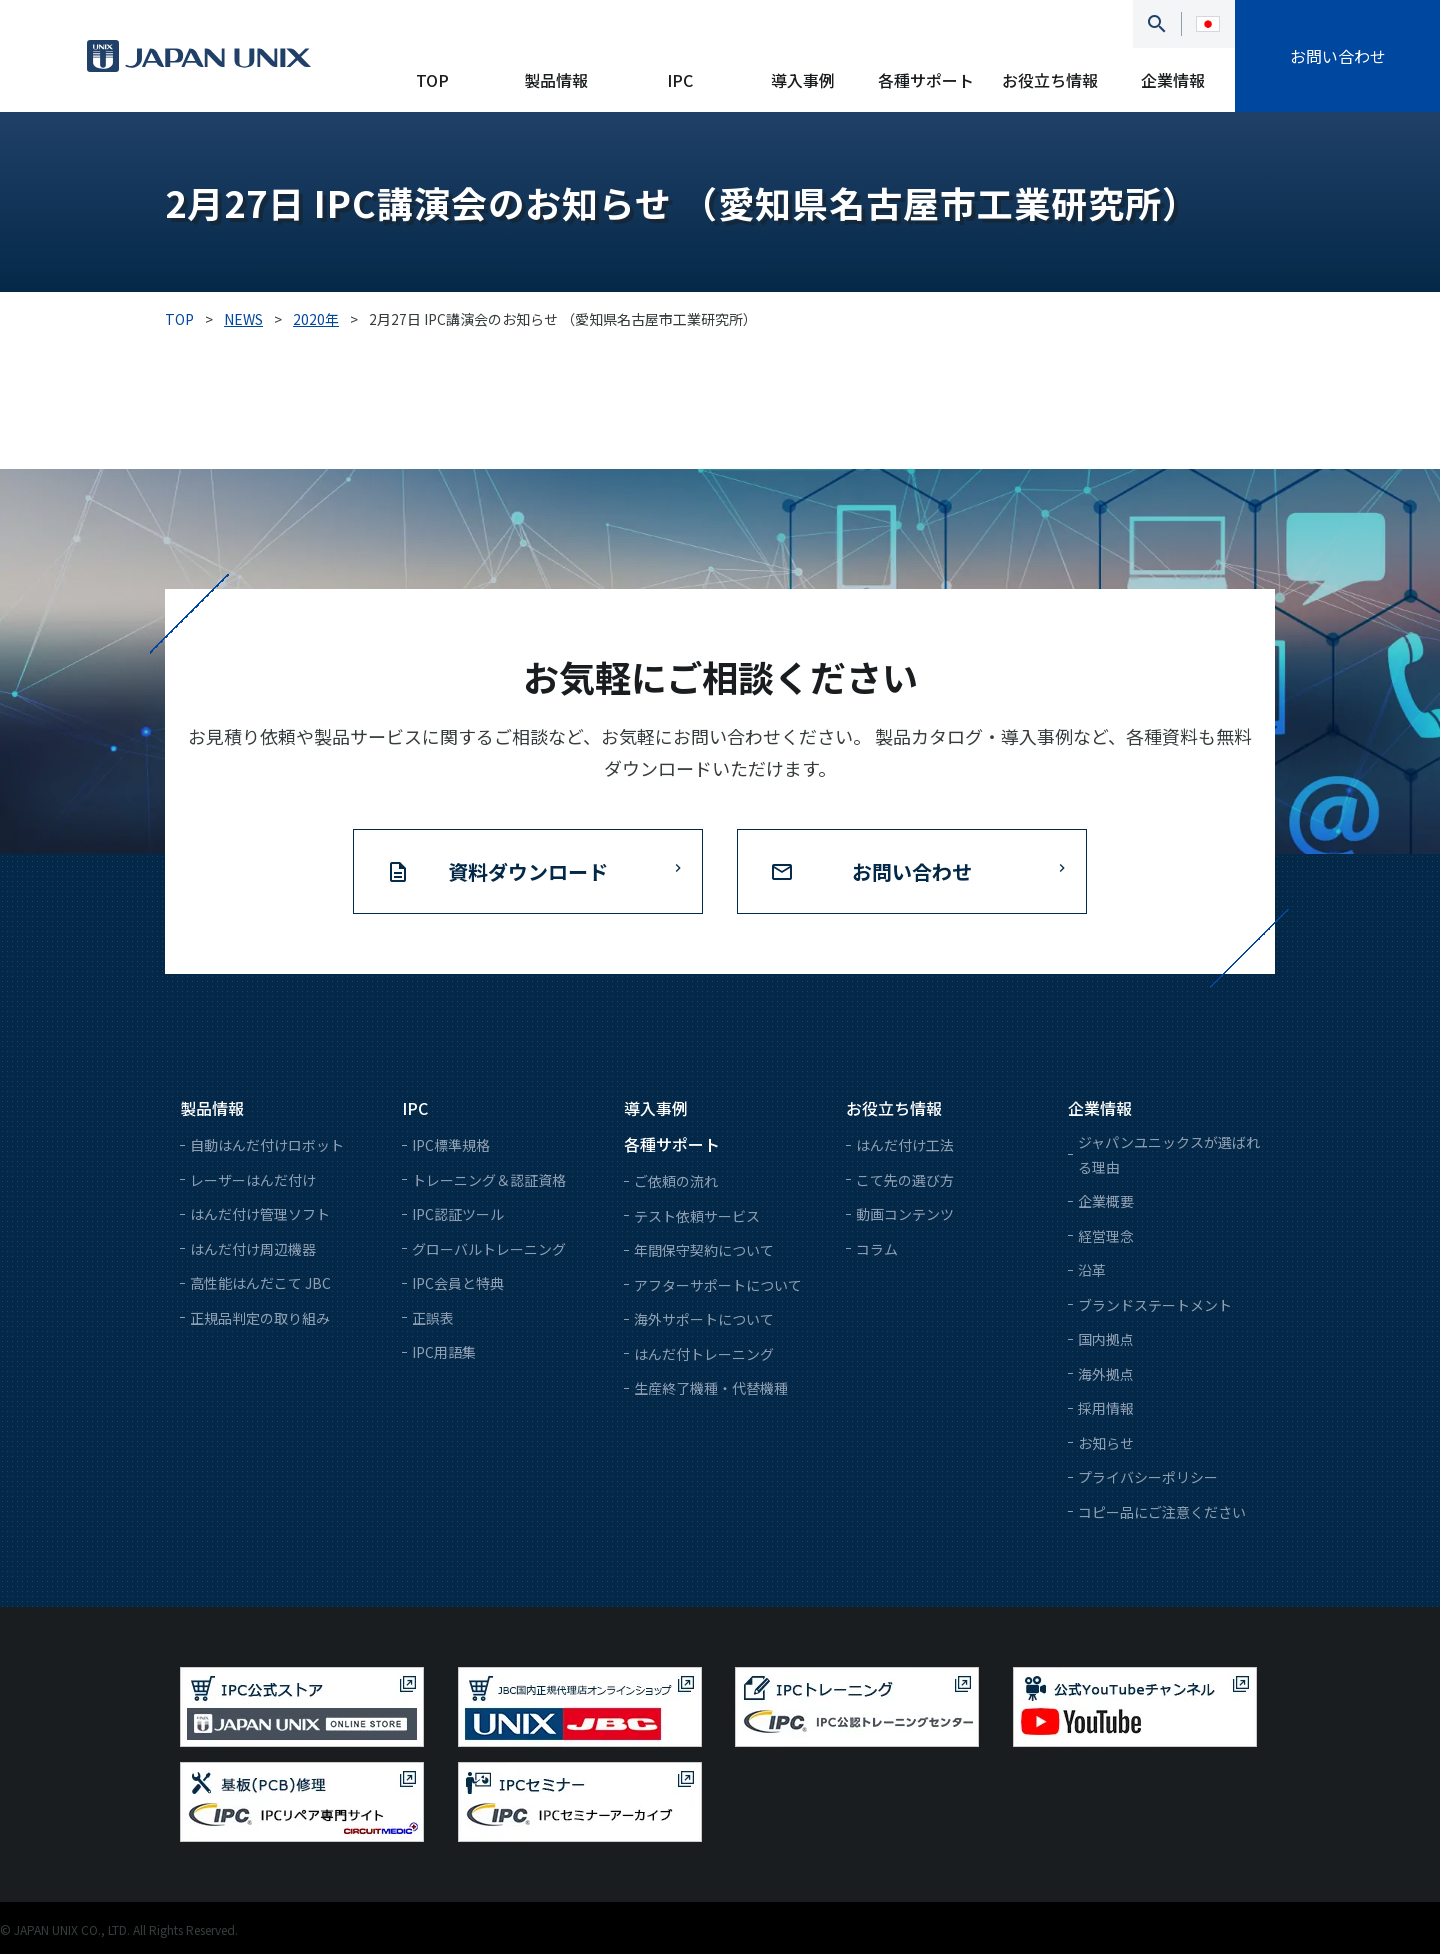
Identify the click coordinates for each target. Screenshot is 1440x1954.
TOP (432, 80)
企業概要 (1106, 1201)
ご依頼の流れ (676, 1181)
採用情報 (1106, 1408)
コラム (877, 1249)
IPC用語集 (444, 1352)
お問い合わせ (1338, 56)
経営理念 (1106, 1236)
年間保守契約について (704, 1250)
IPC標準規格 (451, 1145)
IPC (680, 80)
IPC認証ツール (458, 1214)
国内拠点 (1106, 1339)
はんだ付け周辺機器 (253, 1249)
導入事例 (803, 80)
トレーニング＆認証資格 (489, 1180)
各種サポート (926, 80)
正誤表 (433, 1318)
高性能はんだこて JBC (260, 1283)
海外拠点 (1106, 1374)
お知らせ (1106, 1443)
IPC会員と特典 (458, 1283)
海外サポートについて (704, 1319)
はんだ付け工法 (905, 1145)
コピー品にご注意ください (1162, 1512)
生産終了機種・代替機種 (711, 1388)
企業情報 (1173, 80)
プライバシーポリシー (1148, 1477)
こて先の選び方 (905, 1180)
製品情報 (556, 80)
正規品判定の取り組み (260, 1318)
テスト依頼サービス (697, 1216)
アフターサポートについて (718, 1285)
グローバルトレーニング (489, 1249)
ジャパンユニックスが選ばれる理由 (1169, 1154)
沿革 (1092, 1270)
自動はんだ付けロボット (267, 1145)
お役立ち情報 (1050, 80)
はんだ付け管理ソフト (260, 1214)
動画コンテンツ (905, 1214)
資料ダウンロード (528, 871)
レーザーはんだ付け (253, 1180)
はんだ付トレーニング (704, 1354)
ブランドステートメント (1155, 1305)
